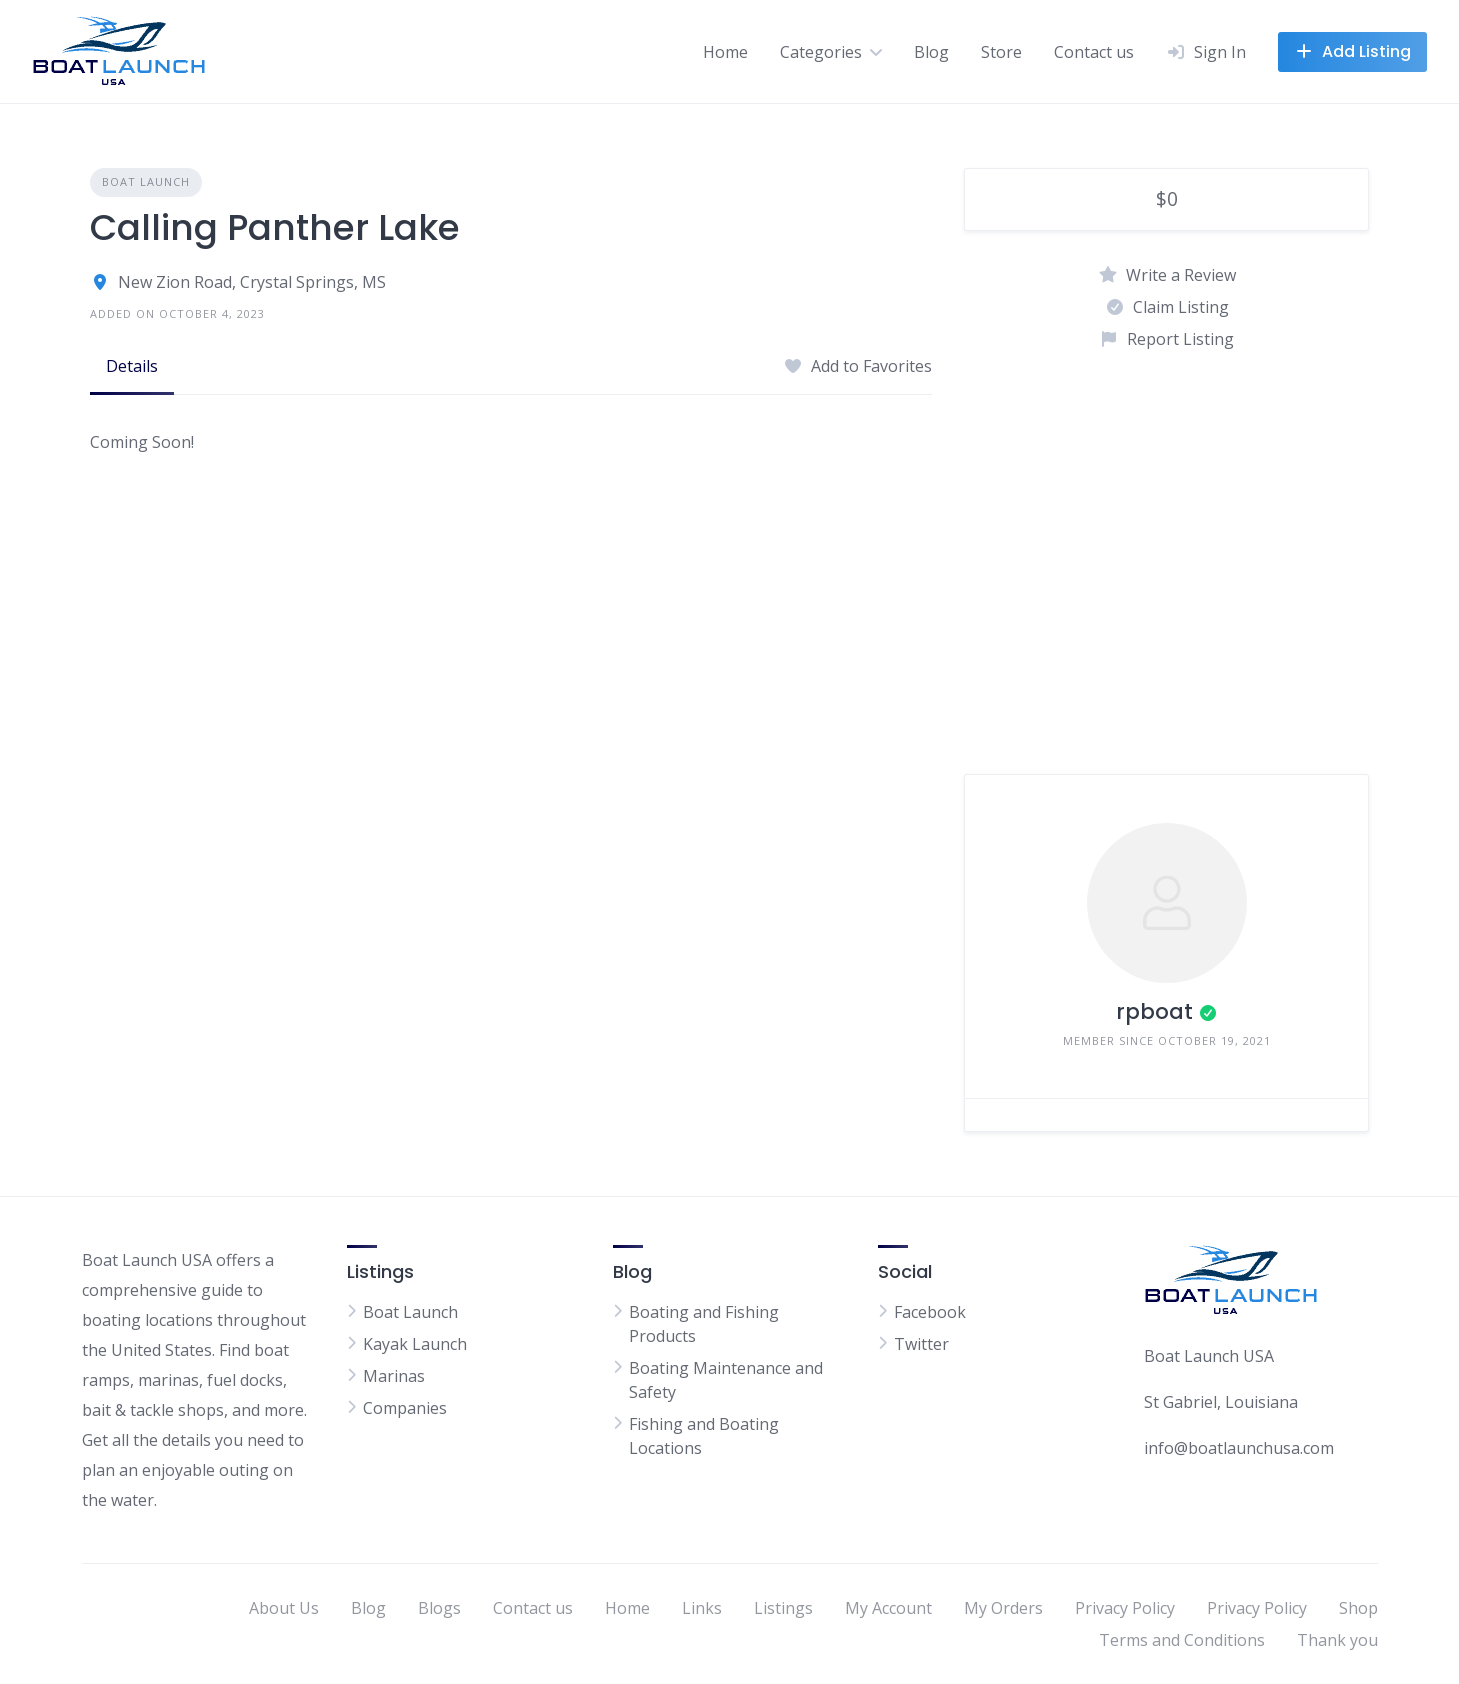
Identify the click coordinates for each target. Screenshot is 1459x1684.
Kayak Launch (415, 1344)
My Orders (1003, 1608)
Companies (405, 1408)
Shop (1358, 1608)
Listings (783, 1608)
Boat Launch (146, 181)
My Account (888, 1608)
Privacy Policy (1125, 1608)
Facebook (930, 1312)
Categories (821, 52)
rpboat (1154, 1011)
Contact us (1094, 52)
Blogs (439, 1608)
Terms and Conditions (1182, 1640)
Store (1001, 52)
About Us (284, 1608)
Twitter (921, 1344)
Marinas (394, 1376)
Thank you (1337, 1640)
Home (725, 52)
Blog (931, 52)
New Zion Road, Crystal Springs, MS (252, 282)
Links (702, 1608)
